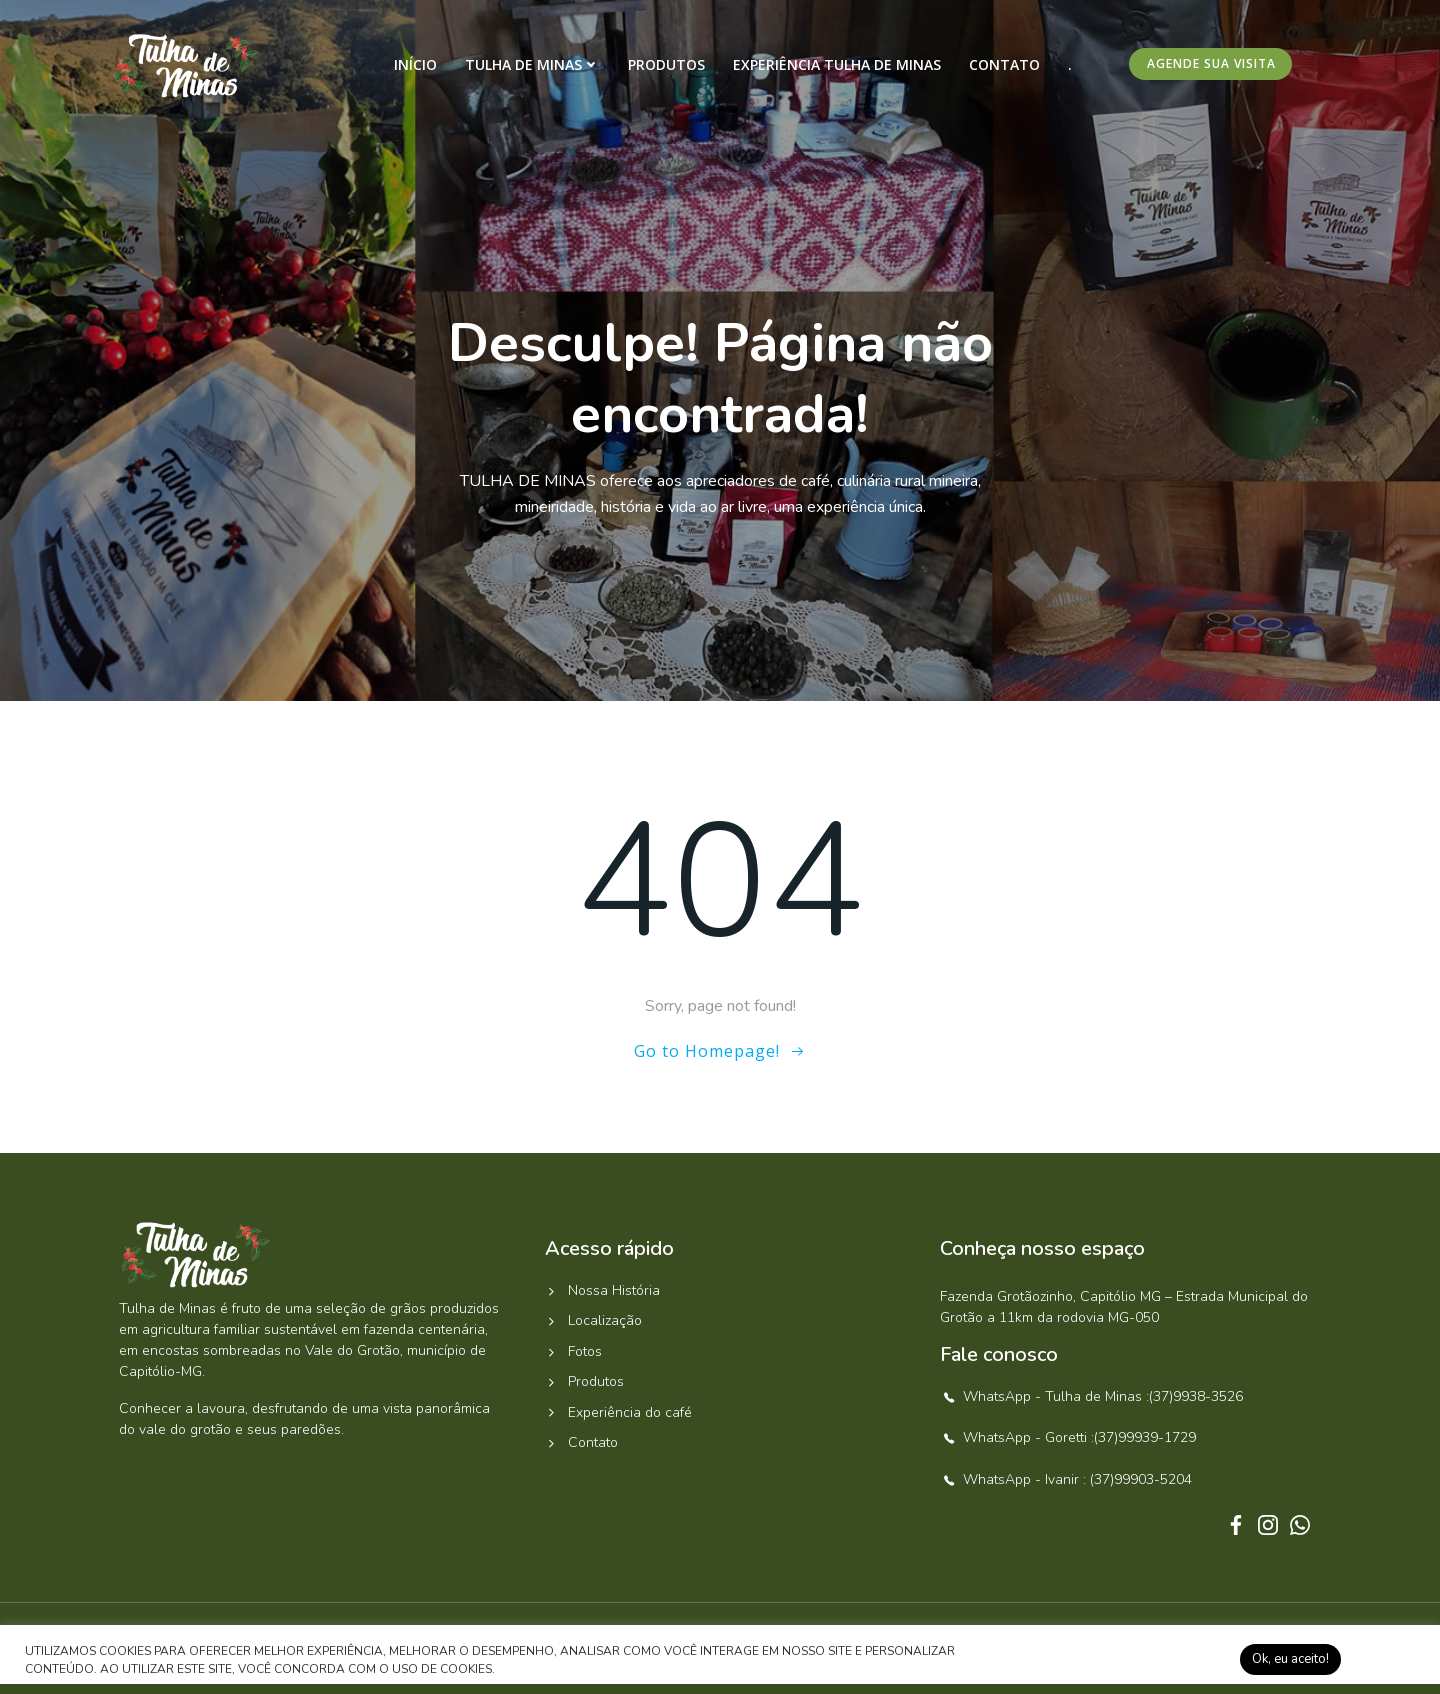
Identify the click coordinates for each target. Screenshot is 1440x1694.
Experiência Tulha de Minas (837, 64)
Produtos (666, 64)
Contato (1004, 64)
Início (415, 64)
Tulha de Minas (532, 64)
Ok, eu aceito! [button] (1290, 1659)
